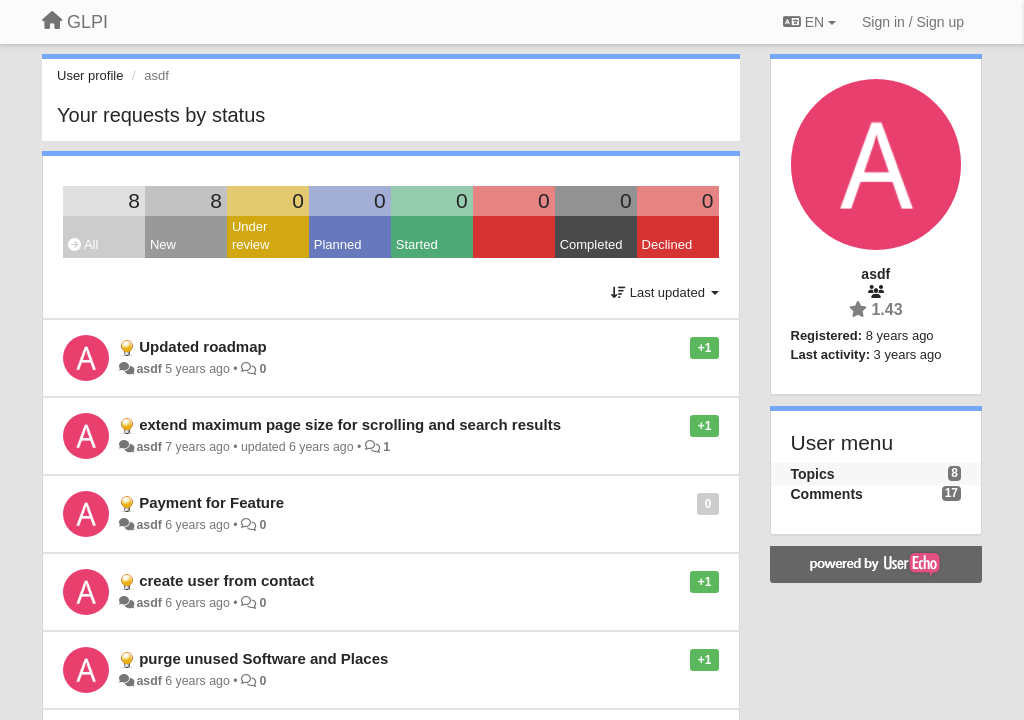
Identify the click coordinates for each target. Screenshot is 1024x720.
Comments (827, 494)
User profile (90, 75)
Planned (338, 244)
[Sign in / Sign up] (913, 22)
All (83, 244)
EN (809, 22)
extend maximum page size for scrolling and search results (350, 424)
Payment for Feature (211, 502)
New (163, 244)
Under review (251, 236)
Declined (667, 244)
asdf (148, 369)
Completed (591, 244)
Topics (813, 474)
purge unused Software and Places (263, 658)
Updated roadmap (203, 346)
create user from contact (226, 580)
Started (417, 244)
